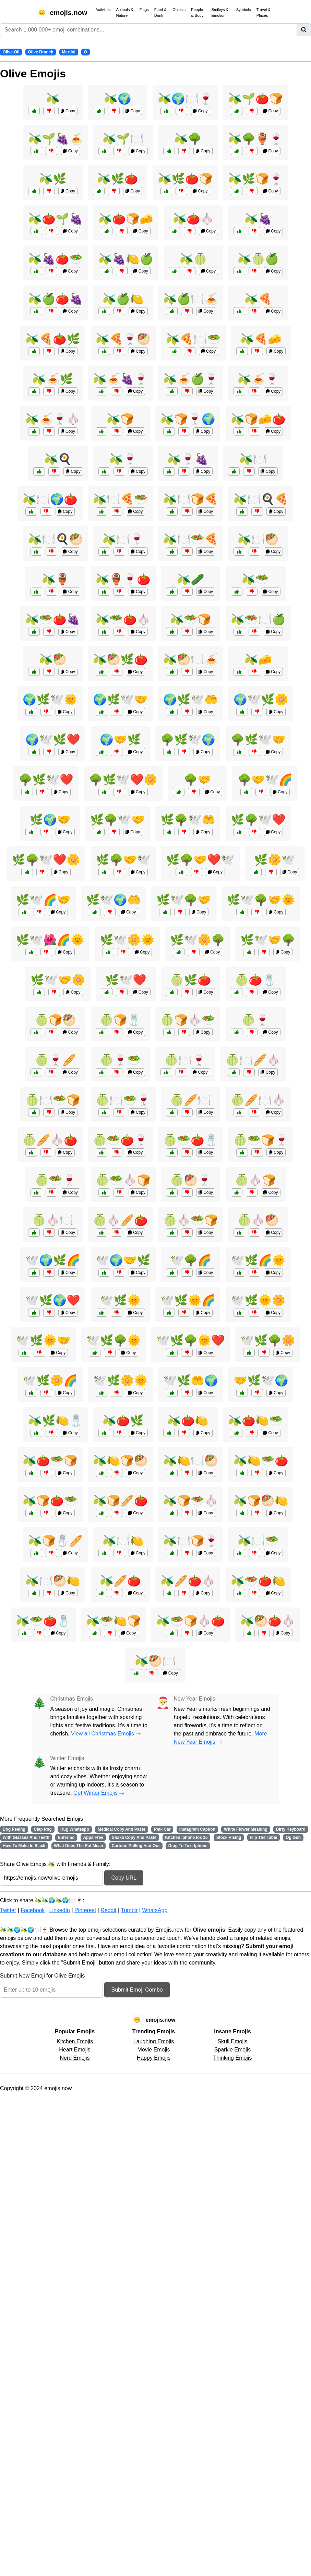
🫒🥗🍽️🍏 (258, 619)
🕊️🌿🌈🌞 (258, 1260)
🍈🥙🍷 (190, 1180)
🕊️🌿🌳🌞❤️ (190, 1340)
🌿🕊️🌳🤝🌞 (261, 900)
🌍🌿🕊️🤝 (120, 699)
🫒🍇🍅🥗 (55, 259)
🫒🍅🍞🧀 (125, 219)
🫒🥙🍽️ (155, 1661)
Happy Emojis (154, 2058)
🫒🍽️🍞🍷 (190, 1541)
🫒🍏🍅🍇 (55, 299)
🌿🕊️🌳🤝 (183, 900)
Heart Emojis (75, 2050)
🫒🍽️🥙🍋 (52, 1581)
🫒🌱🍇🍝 (55, 138)
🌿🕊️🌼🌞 (127, 940)
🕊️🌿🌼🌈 (50, 1380)
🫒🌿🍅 (117, 179)
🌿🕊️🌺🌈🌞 (50, 940)
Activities (102, 10)
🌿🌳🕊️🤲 (187, 819)
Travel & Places (263, 12)
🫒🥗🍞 (190, 619)
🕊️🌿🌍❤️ (52, 1300)
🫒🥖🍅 (120, 1581)
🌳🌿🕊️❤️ (46, 779)
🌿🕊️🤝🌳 (267, 940)
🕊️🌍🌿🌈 (52, 1260)
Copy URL (123, 1878)
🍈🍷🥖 (55, 1060)
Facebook (33, 1910)
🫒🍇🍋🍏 (125, 259)
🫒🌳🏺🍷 (255, 138)
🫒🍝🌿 (52, 379)
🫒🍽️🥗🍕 (190, 539)
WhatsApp (154, 1910)
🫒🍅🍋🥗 (255, 1420)
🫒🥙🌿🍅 (120, 659)
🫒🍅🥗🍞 (50, 1460)
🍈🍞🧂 (120, 1020)
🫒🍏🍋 (123, 299)
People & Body (197, 12)
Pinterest (85, 1910)
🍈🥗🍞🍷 (261, 1140)
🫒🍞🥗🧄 (190, 1500)
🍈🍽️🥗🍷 (123, 1100)
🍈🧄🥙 (258, 1220)
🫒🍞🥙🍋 (261, 1500)
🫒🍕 (258, 299)
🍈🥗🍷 (55, 1180)
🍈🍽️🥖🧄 (253, 1060)
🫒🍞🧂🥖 (55, 1541)
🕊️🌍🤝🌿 (123, 1260)
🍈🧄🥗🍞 (190, 1220)
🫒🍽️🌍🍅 (50, 499)
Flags (143, 10)
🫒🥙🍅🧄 (267, 1621)
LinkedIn (59, 1910)
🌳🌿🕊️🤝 (258, 739)
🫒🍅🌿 (123, 1420)
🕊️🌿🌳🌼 (267, 1340)
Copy (68, 111)
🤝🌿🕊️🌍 (261, 1380)
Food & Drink (160, 12)
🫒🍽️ (253, 459)
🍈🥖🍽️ (190, 1100)
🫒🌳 (188, 138)
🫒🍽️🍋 (123, 1541)
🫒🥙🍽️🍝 (190, 659)
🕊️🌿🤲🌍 (190, 1380)
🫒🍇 (258, 219)
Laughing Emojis (153, 2041)
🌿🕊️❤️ (125, 980)
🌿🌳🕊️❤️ (258, 819)
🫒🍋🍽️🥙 (190, 1460)
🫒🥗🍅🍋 (258, 1581)
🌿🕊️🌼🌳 (197, 940)
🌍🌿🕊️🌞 (50, 699)
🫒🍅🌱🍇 (55, 219)
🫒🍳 (58, 459)
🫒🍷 (123, 459)
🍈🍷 (255, 1020)
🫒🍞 (120, 419)
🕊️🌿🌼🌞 (120, 1380)
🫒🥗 (255, 579)
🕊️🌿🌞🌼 (258, 1300)
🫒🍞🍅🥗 (50, 1500)
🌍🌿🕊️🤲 (190, 699)
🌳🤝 (197, 779)
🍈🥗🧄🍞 (123, 1180)
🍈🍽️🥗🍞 (52, 1100)
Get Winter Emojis (98, 1793)
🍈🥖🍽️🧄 (258, 1100)
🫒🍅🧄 (193, 219)
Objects (179, 10)
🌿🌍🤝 (50, 819)
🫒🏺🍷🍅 (123, 579)
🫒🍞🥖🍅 (120, 1500)
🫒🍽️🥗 (258, 1541)
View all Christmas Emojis (106, 1734)
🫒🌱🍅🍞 (255, 98)
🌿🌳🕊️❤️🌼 (46, 860)
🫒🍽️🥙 (258, 539)
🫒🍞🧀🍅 (258, 419)
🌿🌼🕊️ (274, 860)
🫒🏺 (55, 579)
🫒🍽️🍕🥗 (120, 499)
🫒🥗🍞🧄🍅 (190, 1621)
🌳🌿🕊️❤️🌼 (123, 779)
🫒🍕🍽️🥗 (193, 339)
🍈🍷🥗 (120, 1060)
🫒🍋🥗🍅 (261, 1460)
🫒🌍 (117, 98)
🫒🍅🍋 (187, 1420)
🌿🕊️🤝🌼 (58, 980)
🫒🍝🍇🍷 (120, 379)
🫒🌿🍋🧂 (55, 1420)
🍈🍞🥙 (55, 1020)
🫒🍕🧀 (261, 339)
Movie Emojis (153, 2050)
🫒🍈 (193, 259)
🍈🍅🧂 (255, 980)
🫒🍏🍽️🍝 (190, 299)
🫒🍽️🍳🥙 (55, 539)
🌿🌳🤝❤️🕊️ (200, 860)
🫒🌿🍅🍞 (185, 179)
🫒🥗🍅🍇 (52, 619)
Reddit (108, 1910)
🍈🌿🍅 (190, 980)
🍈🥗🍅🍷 (120, 1140)
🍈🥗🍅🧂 (190, 1140)
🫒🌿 (53, 179)
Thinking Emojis (232, 2058)
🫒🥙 (53, 659)
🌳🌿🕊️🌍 (187, 739)
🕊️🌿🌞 (120, 1300)
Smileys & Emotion (219, 12)
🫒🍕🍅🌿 (52, 339)
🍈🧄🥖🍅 (120, 1220)
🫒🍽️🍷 (123, 539)
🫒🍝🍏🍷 (190, 379)
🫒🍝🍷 (258, 379)
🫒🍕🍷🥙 (123, 339)
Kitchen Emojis (75, 2041)
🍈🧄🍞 (255, 1180)
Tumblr (129, 1910)
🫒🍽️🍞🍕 (190, 499)
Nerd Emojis (74, 2058)
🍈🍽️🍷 (185, 1060)
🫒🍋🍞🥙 (120, 1460)
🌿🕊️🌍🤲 (113, 900)
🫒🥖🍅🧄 (187, 1581)
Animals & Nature (124, 12)
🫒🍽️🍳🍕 (261, 499)
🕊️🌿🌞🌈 (187, 1300)
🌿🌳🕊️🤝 (117, 819)
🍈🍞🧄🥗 (187, 1020)
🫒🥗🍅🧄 (123, 619)
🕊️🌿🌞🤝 (43, 1340)
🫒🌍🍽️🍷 (185, 98)
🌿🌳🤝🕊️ (123, 860)
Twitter (8, 1910)
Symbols (243, 10)
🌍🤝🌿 (120, 739)
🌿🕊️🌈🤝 (43, 900)
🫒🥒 (190, 579)
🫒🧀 (258, 659)
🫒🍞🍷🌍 (187, 419)
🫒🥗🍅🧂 (43, 1621)
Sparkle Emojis (232, 2050)
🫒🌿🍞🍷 (255, 179)
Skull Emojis (232, 2041)
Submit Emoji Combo (137, 1990)
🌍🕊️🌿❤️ (52, 739)
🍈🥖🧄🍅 (50, 1140)
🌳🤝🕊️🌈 (265, 779)
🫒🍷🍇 (187, 459)
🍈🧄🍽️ (52, 1220)
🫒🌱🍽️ (123, 138)
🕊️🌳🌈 (190, 1260)
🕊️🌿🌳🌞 (113, 1340)
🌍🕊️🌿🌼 (261, 699)
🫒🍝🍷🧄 (52, 419)
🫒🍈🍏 (258, 259)
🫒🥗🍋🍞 (113, 1621)
